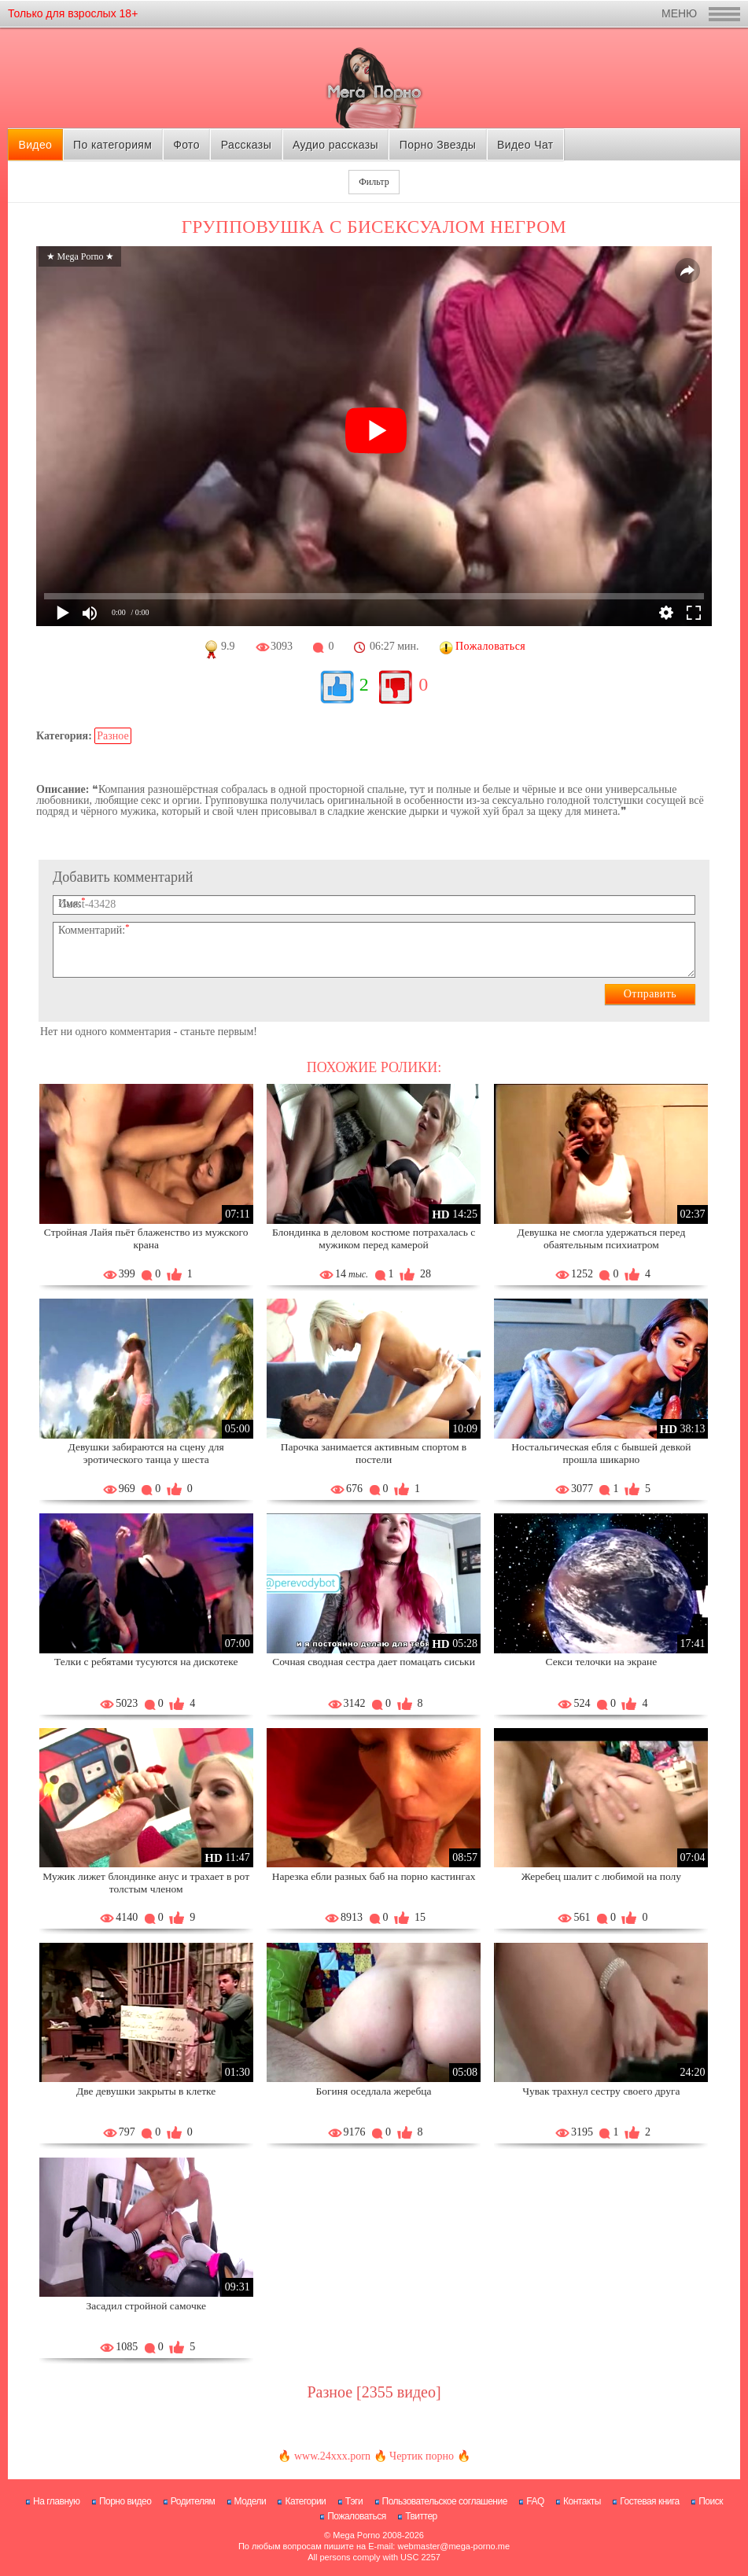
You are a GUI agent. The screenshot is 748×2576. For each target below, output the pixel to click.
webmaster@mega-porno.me (453, 2546)
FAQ (535, 2501)
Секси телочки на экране (601, 1662)
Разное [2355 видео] (373, 2392)
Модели (250, 2501)
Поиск (710, 2501)
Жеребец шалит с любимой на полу (601, 1876)
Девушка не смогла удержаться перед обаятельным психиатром (602, 1238)
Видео (35, 144)
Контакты (582, 2501)
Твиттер (421, 2516)
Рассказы (246, 144)
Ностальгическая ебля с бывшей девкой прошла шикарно (601, 1453)
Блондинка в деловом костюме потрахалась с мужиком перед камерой (373, 1238)
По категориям (112, 144)
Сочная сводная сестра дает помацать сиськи (373, 1662)
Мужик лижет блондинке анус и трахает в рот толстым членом (145, 1882)
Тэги (354, 2501)
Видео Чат (525, 144)
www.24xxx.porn (332, 2456)
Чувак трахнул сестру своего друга (601, 2091)
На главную (56, 2501)
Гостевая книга (650, 2501)
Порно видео (125, 2501)
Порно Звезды (438, 144)
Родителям (193, 2501)
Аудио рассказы (335, 144)
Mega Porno (356, 2535)
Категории (305, 2501)
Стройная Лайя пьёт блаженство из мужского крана (146, 1238)
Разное (112, 736)
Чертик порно (421, 2456)
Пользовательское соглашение (444, 2501)
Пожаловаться (356, 2516)
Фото (186, 144)
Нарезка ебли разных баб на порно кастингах (374, 1876)
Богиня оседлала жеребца (374, 2091)
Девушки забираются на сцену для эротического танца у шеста (146, 1453)
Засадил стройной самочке (146, 2306)
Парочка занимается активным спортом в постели (373, 1453)
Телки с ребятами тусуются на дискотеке (146, 1662)
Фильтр (374, 181)
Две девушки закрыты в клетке (146, 2091)
